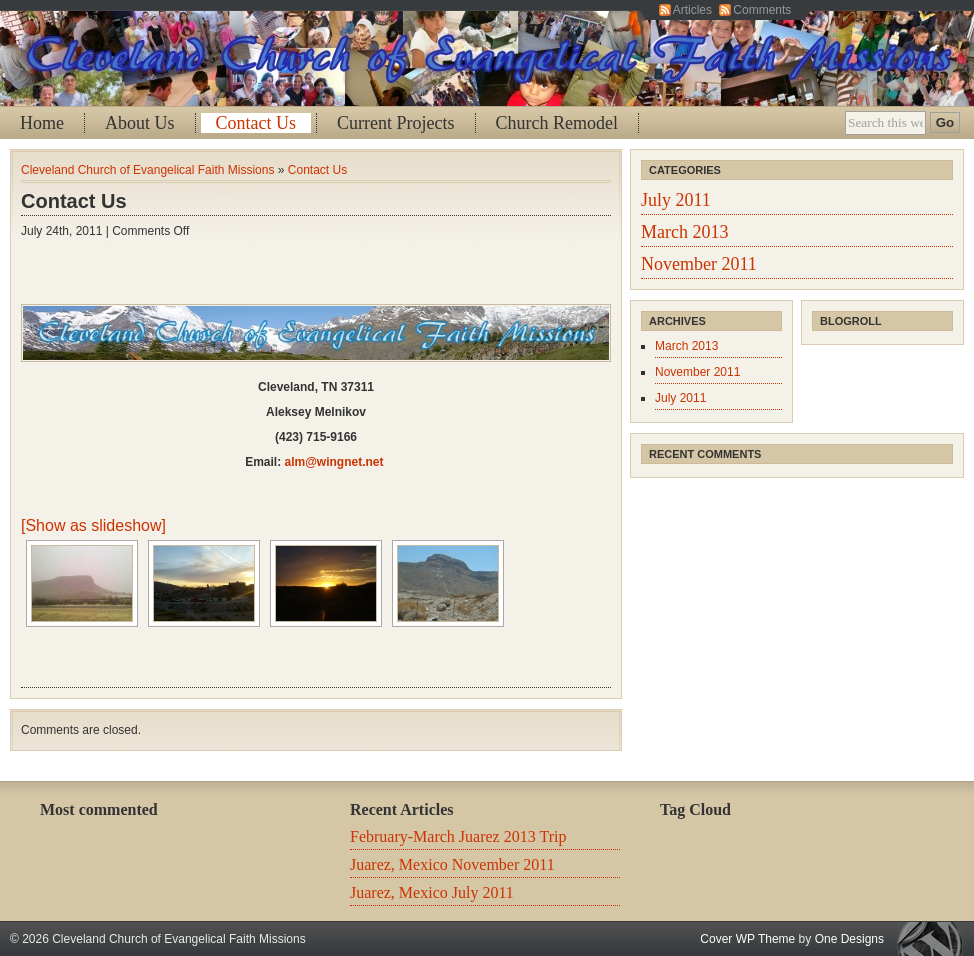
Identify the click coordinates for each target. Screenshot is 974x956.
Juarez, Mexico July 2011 (432, 892)
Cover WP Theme (747, 939)
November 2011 (699, 264)
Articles (692, 10)
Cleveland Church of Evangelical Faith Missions (147, 170)
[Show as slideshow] (93, 525)
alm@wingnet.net (333, 462)
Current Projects (395, 123)
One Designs (849, 939)
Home (42, 123)
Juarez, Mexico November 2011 (452, 864)
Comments (762, 10)
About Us (140, 123)
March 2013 (684, 232)
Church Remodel (557, 123)
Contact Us (256, 123)
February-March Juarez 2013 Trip (458, 836)
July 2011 (676, 200)
